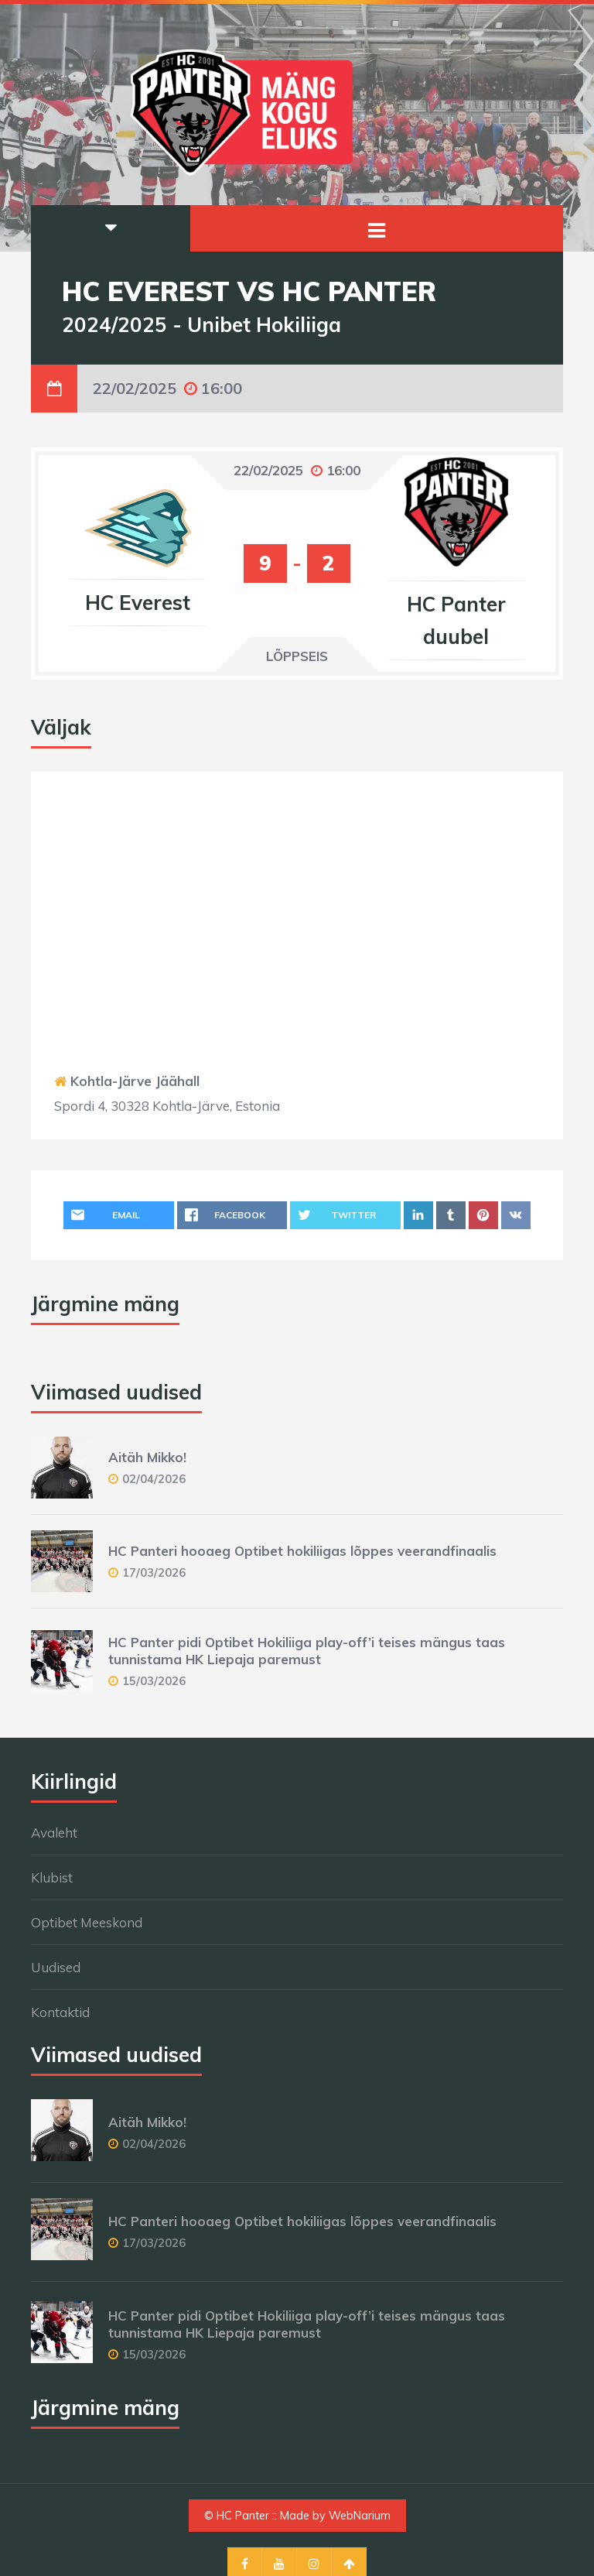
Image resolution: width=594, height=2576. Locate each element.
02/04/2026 (154, 1478)
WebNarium (360, 2516)
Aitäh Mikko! (147, 1457)
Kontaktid (60, 2012)
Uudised (55, 1967)
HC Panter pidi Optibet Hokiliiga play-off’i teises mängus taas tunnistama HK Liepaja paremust (306, 1650)
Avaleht (54, 1832)
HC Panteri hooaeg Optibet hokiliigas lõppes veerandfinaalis (302, 1551)
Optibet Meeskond (86, 1922)
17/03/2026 (154, 1572)
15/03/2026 (154, 1680)
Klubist (52, 1877)
